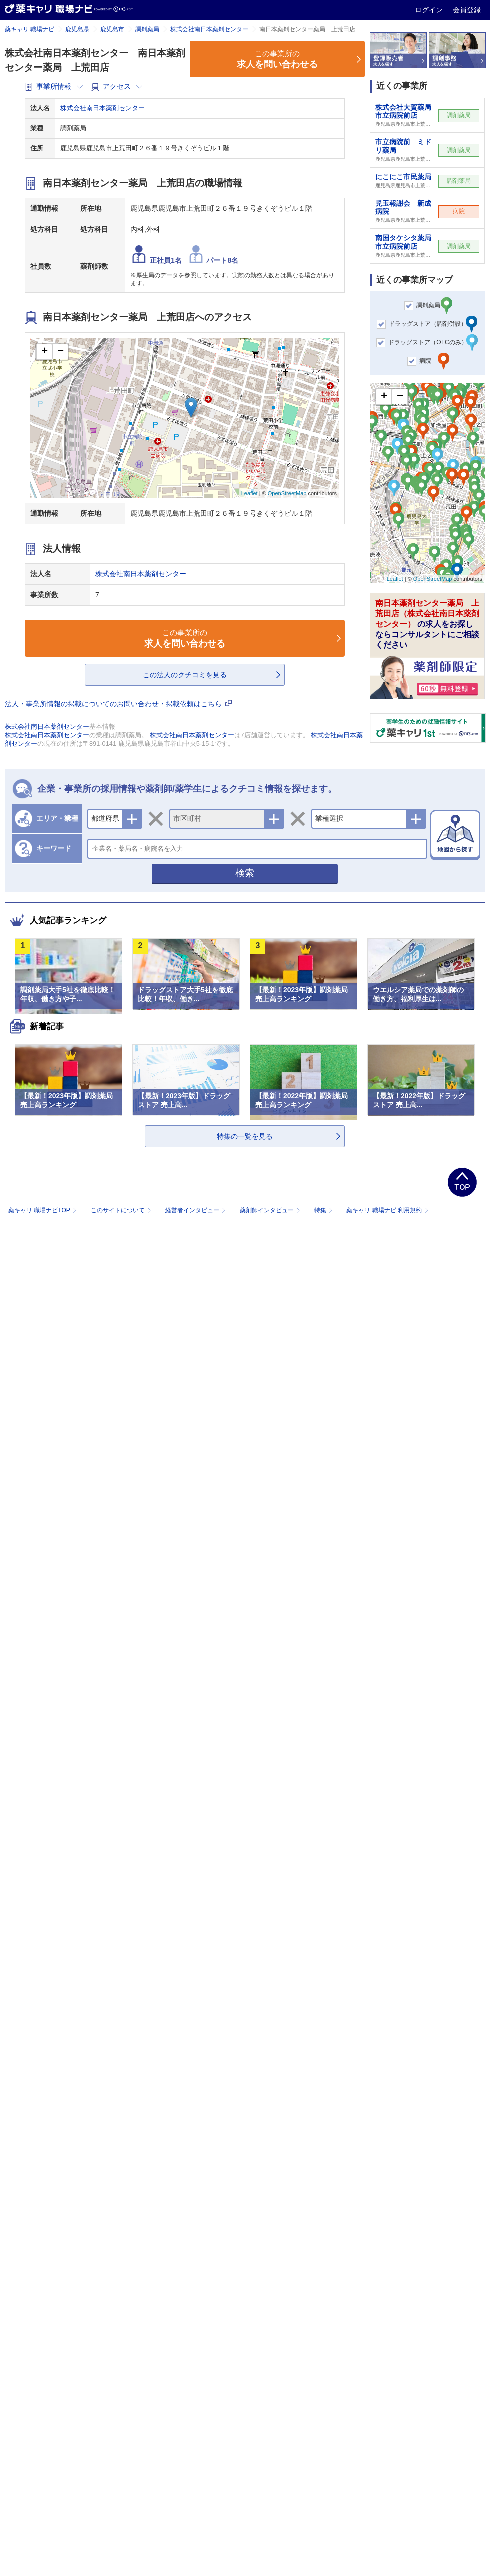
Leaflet (250, 493)
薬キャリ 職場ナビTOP (43, 1210)
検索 (245, 873)
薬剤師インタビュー (271, 1210)
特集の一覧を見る (245, 1136)
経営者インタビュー (197, 1210)
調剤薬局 (148, 29)
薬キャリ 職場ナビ (29, 29)
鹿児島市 (112, 29)
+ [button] (45, 351)
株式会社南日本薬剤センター (209, 29)
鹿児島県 (78, 29)
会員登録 (467, 10)
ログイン (430, 10)
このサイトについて (122, 1210)
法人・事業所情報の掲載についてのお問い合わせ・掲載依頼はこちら (118, 704)
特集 (324, 1210)
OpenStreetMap (287, 493)
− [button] (61, 351)
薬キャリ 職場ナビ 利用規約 (387, 1210)
